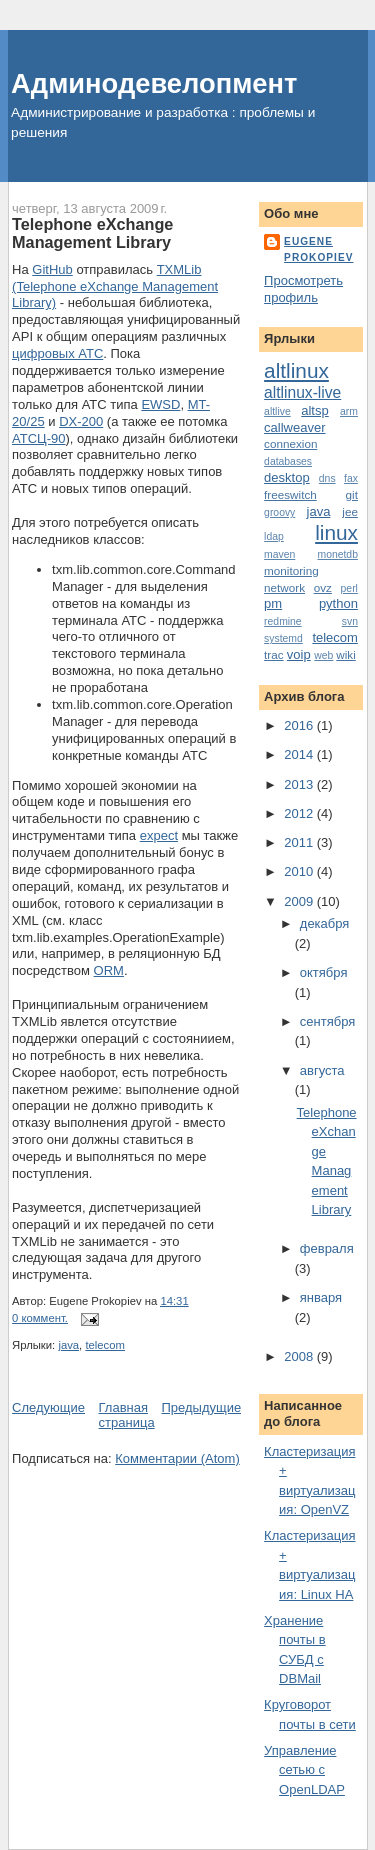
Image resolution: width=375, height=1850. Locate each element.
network (284, 587)
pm (273, 603)
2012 (300, 813)
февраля (327, 1248)
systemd (283, 638)
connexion (290, 443)
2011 (300, 842)
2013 (300, 784)
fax (351, 478)
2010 (300, 871)
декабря (325, 923)
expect (159, 835)
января (321, 1297)
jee (350, 511)
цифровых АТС (57, 353)
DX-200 (81, 421)
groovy (279, 512)
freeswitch (290, 494)
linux (336, 532)
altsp (314, 410)
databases (288, 461)
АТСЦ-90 (38, 438)
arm (349, 411)
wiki (345, 654)
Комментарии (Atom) (177, 1458)
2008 (300, 1356)
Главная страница (127, 1415)
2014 (300, 754)
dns (327, 478)
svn (350, 621)
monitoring (291, 570)
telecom (105, 1345)
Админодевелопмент (154, 83)
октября (324, 972)
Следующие (48, 1407)
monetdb (337, 554)
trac (273, 654)
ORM (109, 970)
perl (349, 588)
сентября (327, 1021)
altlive (277, 411)
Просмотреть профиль (303, 289)
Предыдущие (201, 1407)
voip (299, 654)
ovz (323, 587)
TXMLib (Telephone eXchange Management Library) (115, 286)
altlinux (296, 370)
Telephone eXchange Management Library (92, 233)
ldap (274, 536)
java (68, 1345)
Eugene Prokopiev (318, 249)
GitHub (52, 269)
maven (279, 554)
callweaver (294, 427)
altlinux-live (302, 392)
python (338, 603)
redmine (283, 621)
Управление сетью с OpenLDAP (304, 1770)
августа (322, 1070)
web (323, 655)
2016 (300, 725)
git (352, 494)
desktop (287, 477)
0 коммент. (40, 1318)
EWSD (160, 404)
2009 (300, 901)
